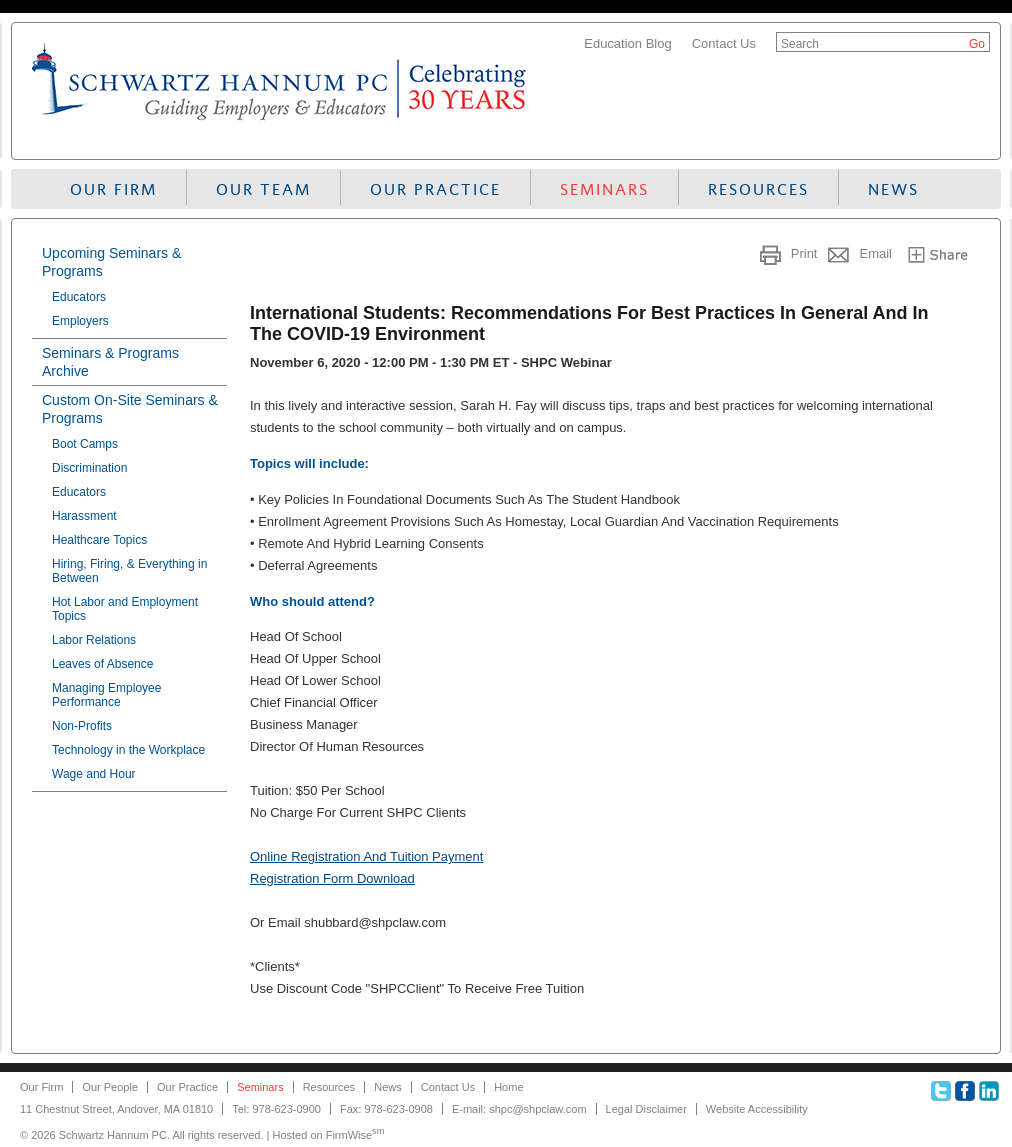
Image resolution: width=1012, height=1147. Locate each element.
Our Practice (435, 189)
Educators (79, 297)
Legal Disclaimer (646, 1109)
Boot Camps (85, 444)
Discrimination (89, 468)
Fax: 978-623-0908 (386, 1109)
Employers (80, 321)
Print (804, 253)
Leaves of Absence (102, 664)
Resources (758, 189)
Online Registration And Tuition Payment (366, 856)
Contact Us (724, 43)
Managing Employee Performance (106, 695)
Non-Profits (82, 726)
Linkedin (989, 1091)
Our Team (263, 189)
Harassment (84, 516)
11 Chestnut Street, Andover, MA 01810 (116, 1109)
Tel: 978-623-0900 (276, 1109)
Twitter (941, 1091)
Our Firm (113, 189)
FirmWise (355, 1135)
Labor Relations (94, 640)
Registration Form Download (332, 878)
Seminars (604, 189)
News (893, 189)
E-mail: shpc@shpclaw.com (519, 1109)
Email (875, 253)
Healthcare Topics (99, 540)
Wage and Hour (94, 774)
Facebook (965, 1091)
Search (800, 44)
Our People (110, 1087)
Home (508, 1087)
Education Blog (627, 43)
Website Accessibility (757, 1109)
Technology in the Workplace (128, 750)
